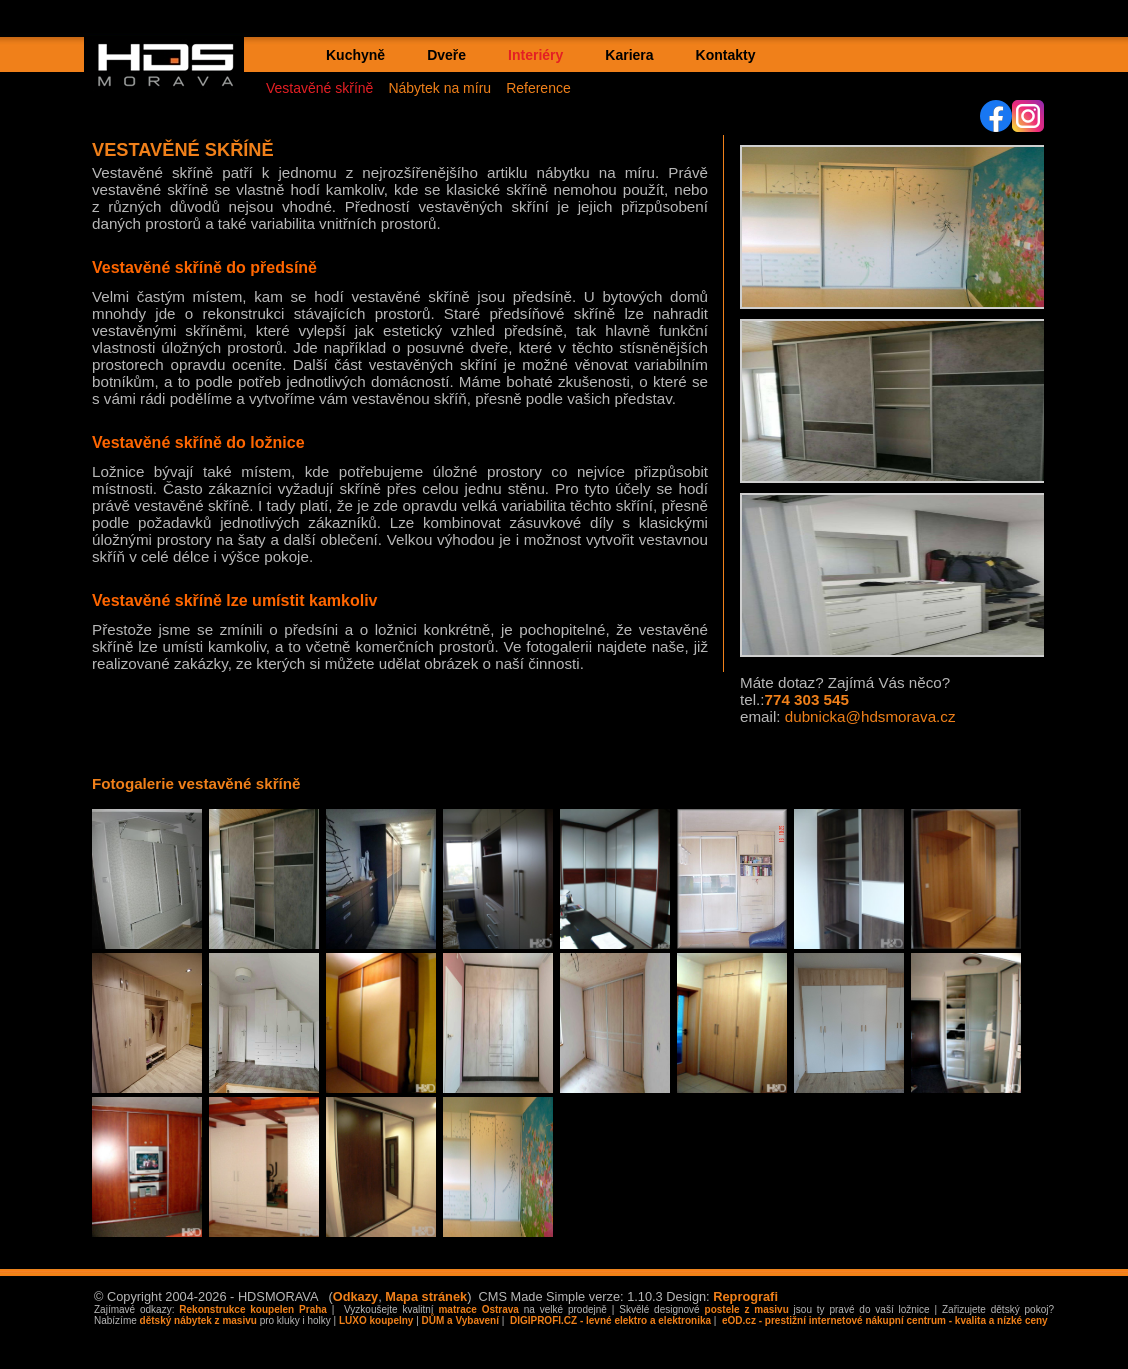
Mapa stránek (426, 1296)
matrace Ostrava (478, 1309)
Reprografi (745, 1296)
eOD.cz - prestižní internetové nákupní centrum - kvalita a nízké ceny (883, 1320)
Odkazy (356, 1296)
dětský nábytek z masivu (198, 1320)
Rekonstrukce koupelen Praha (253, 1309)
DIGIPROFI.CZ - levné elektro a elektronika (609, 1320)
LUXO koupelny (376, 1320)
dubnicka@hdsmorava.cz (870, 716)
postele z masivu (747, 1309)
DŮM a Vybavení (460, 1320)
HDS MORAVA (175, 81)
